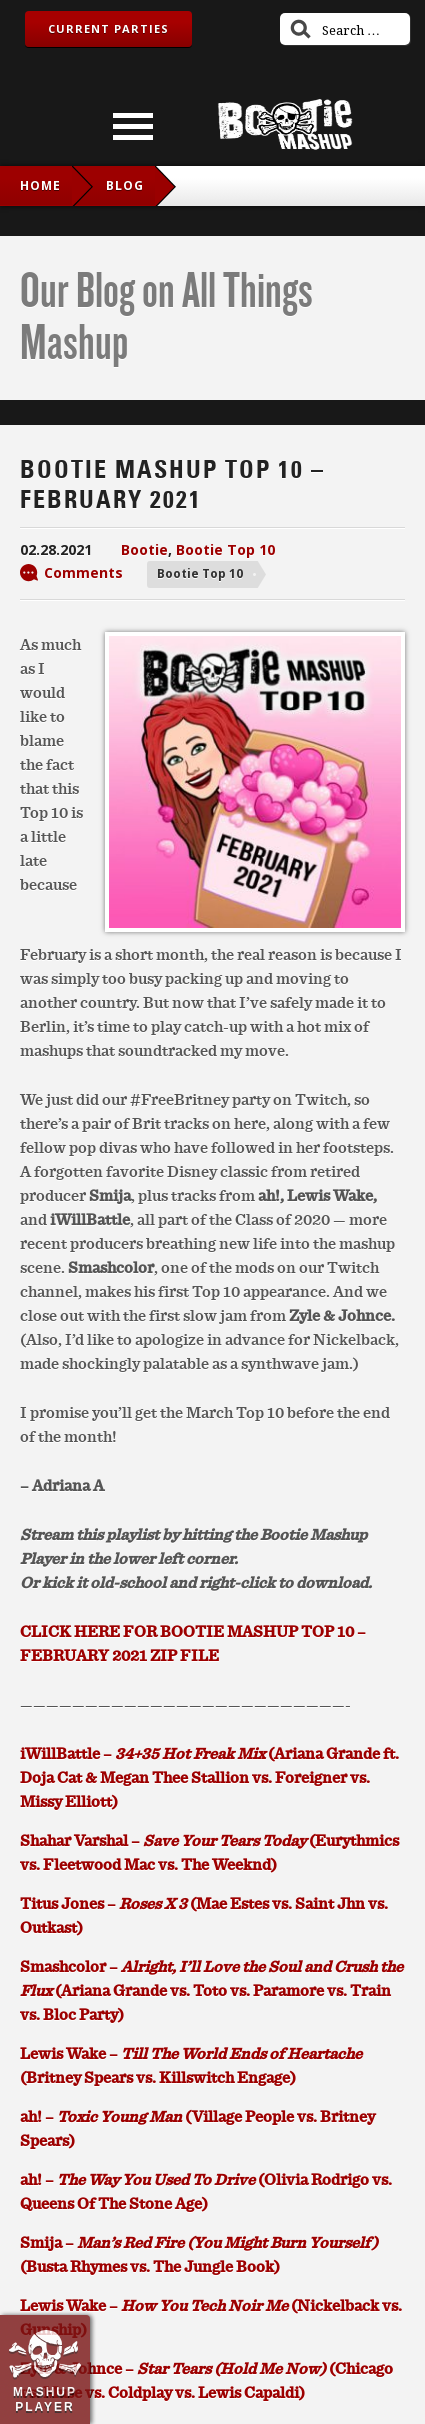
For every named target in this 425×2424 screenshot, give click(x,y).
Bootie (144, 549)
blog (125, 185)
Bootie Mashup (285, 124)
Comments (83, 572)
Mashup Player (45, 2399)
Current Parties (108, 28)
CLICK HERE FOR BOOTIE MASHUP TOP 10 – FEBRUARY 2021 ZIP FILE (193, 1643)
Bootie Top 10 (225, 549)
